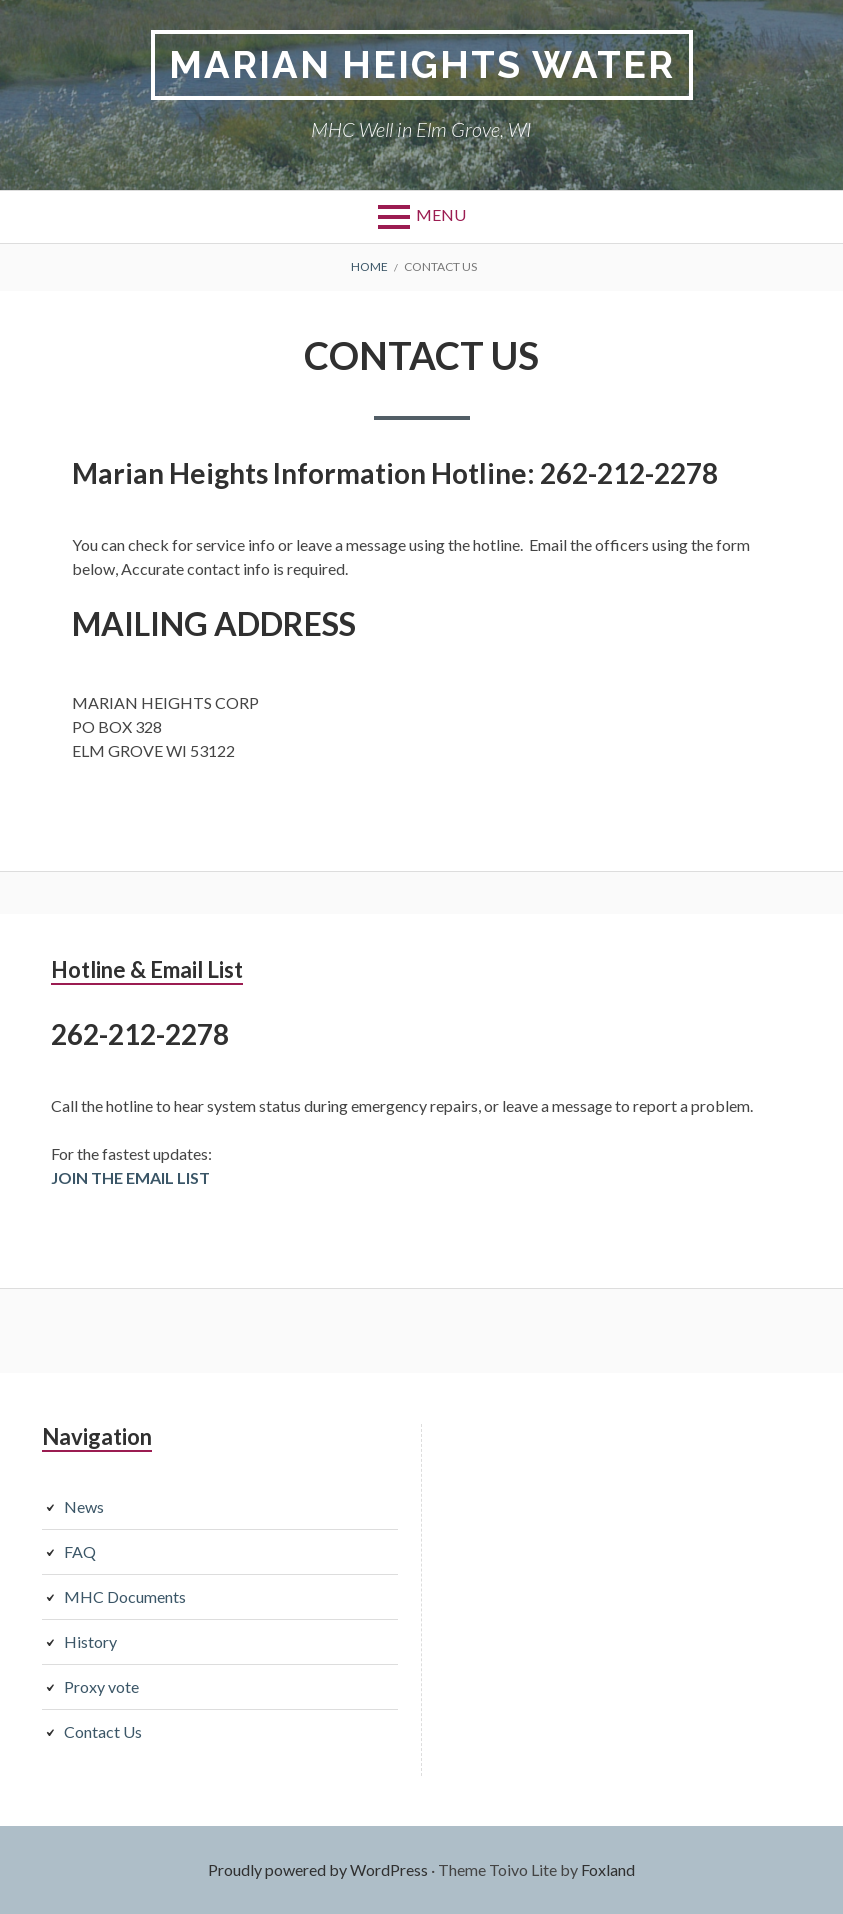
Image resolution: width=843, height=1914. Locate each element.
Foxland (608, 1869)
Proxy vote (101, 1686)
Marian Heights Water (422, 64)
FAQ (80, 1551)
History (90, 1641)
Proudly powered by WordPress (318, 1869)
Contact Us (103, 1731)
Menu (441, 214)
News (84, 1506)
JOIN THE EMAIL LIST (130, 1177)
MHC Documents (125, 1596)
